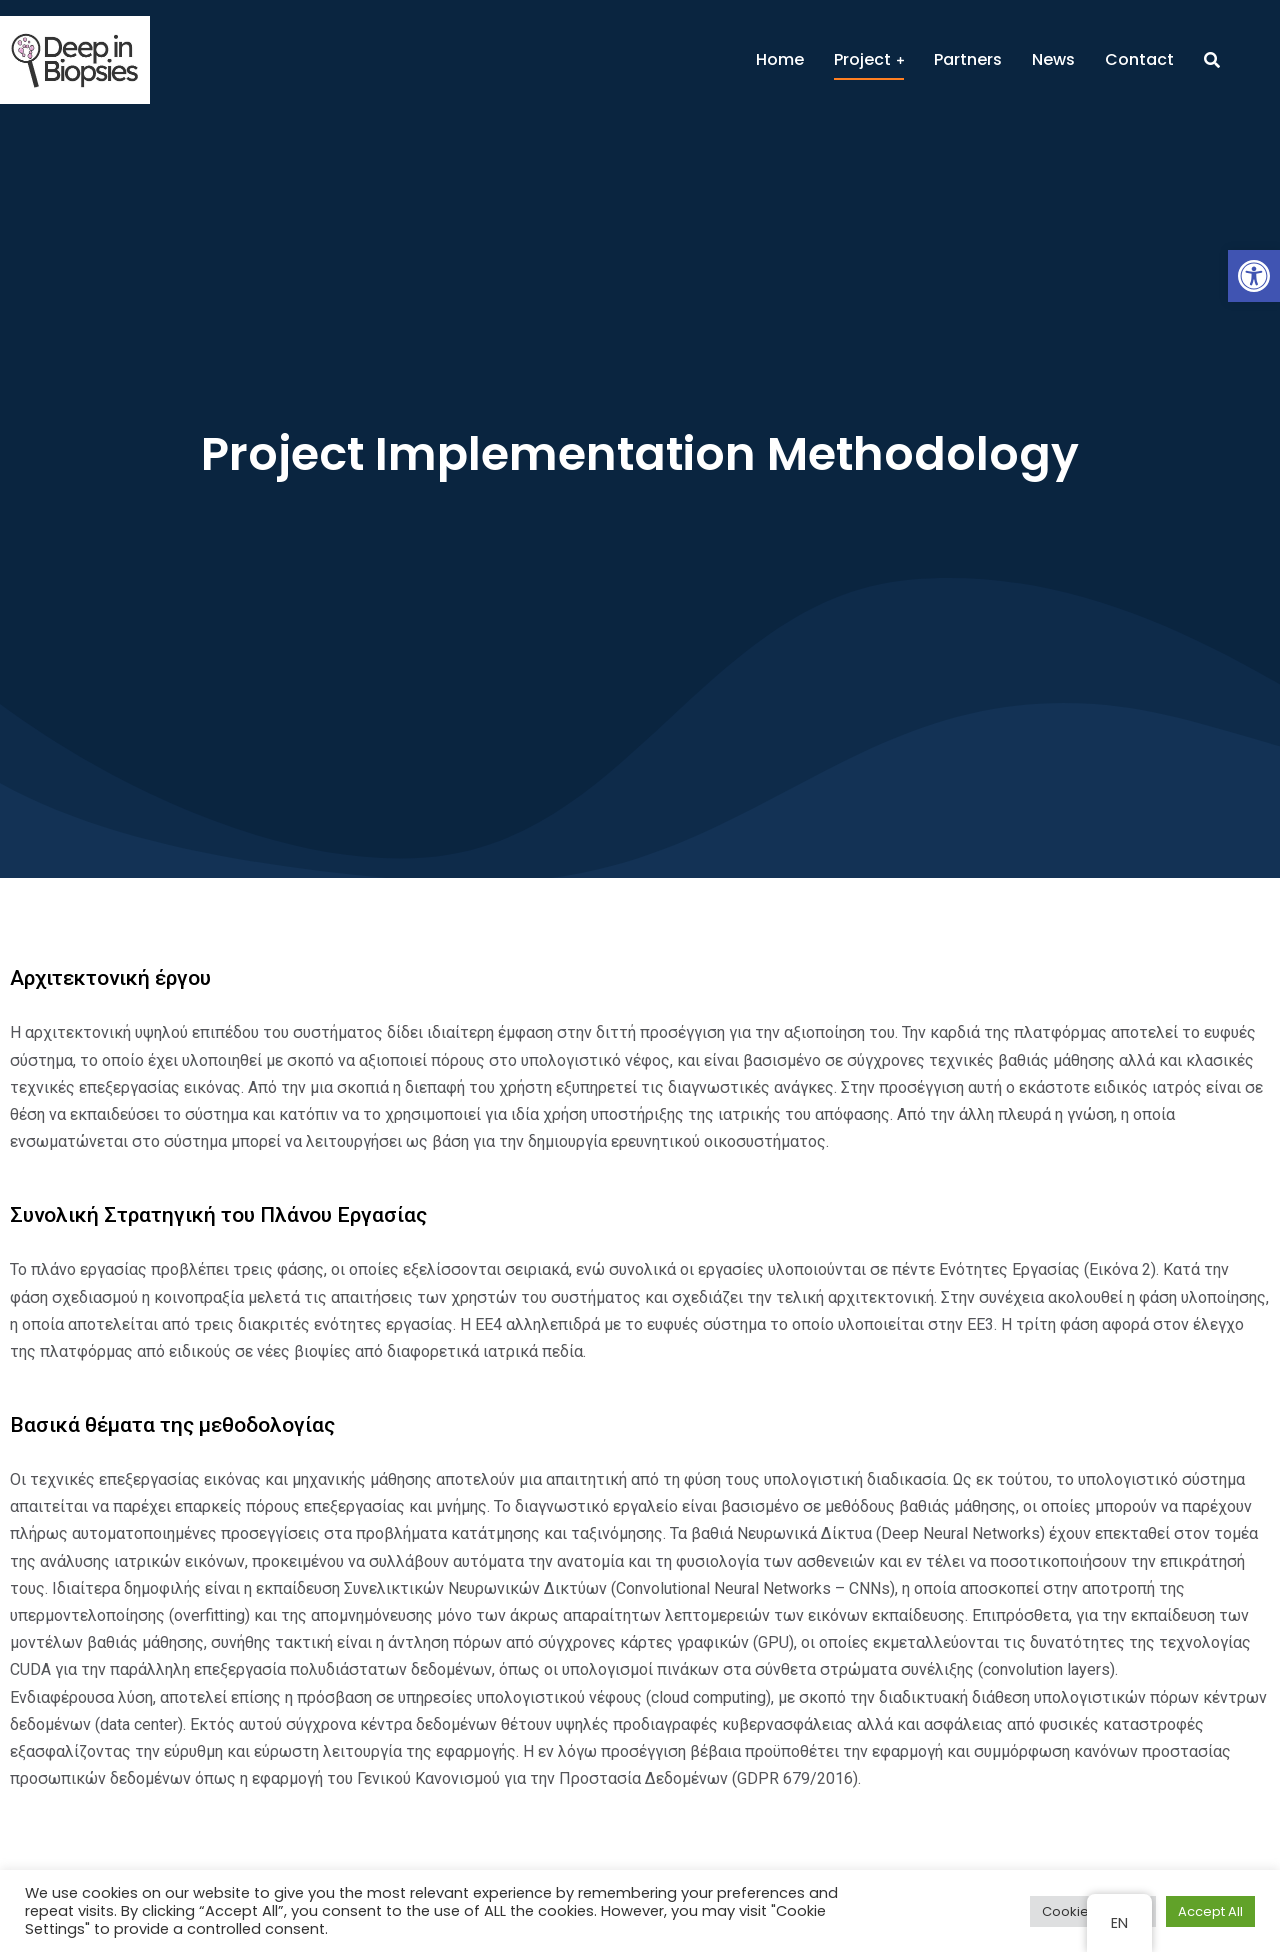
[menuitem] (780, 60)
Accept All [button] (1210, 1911)
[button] (1254, 276)
